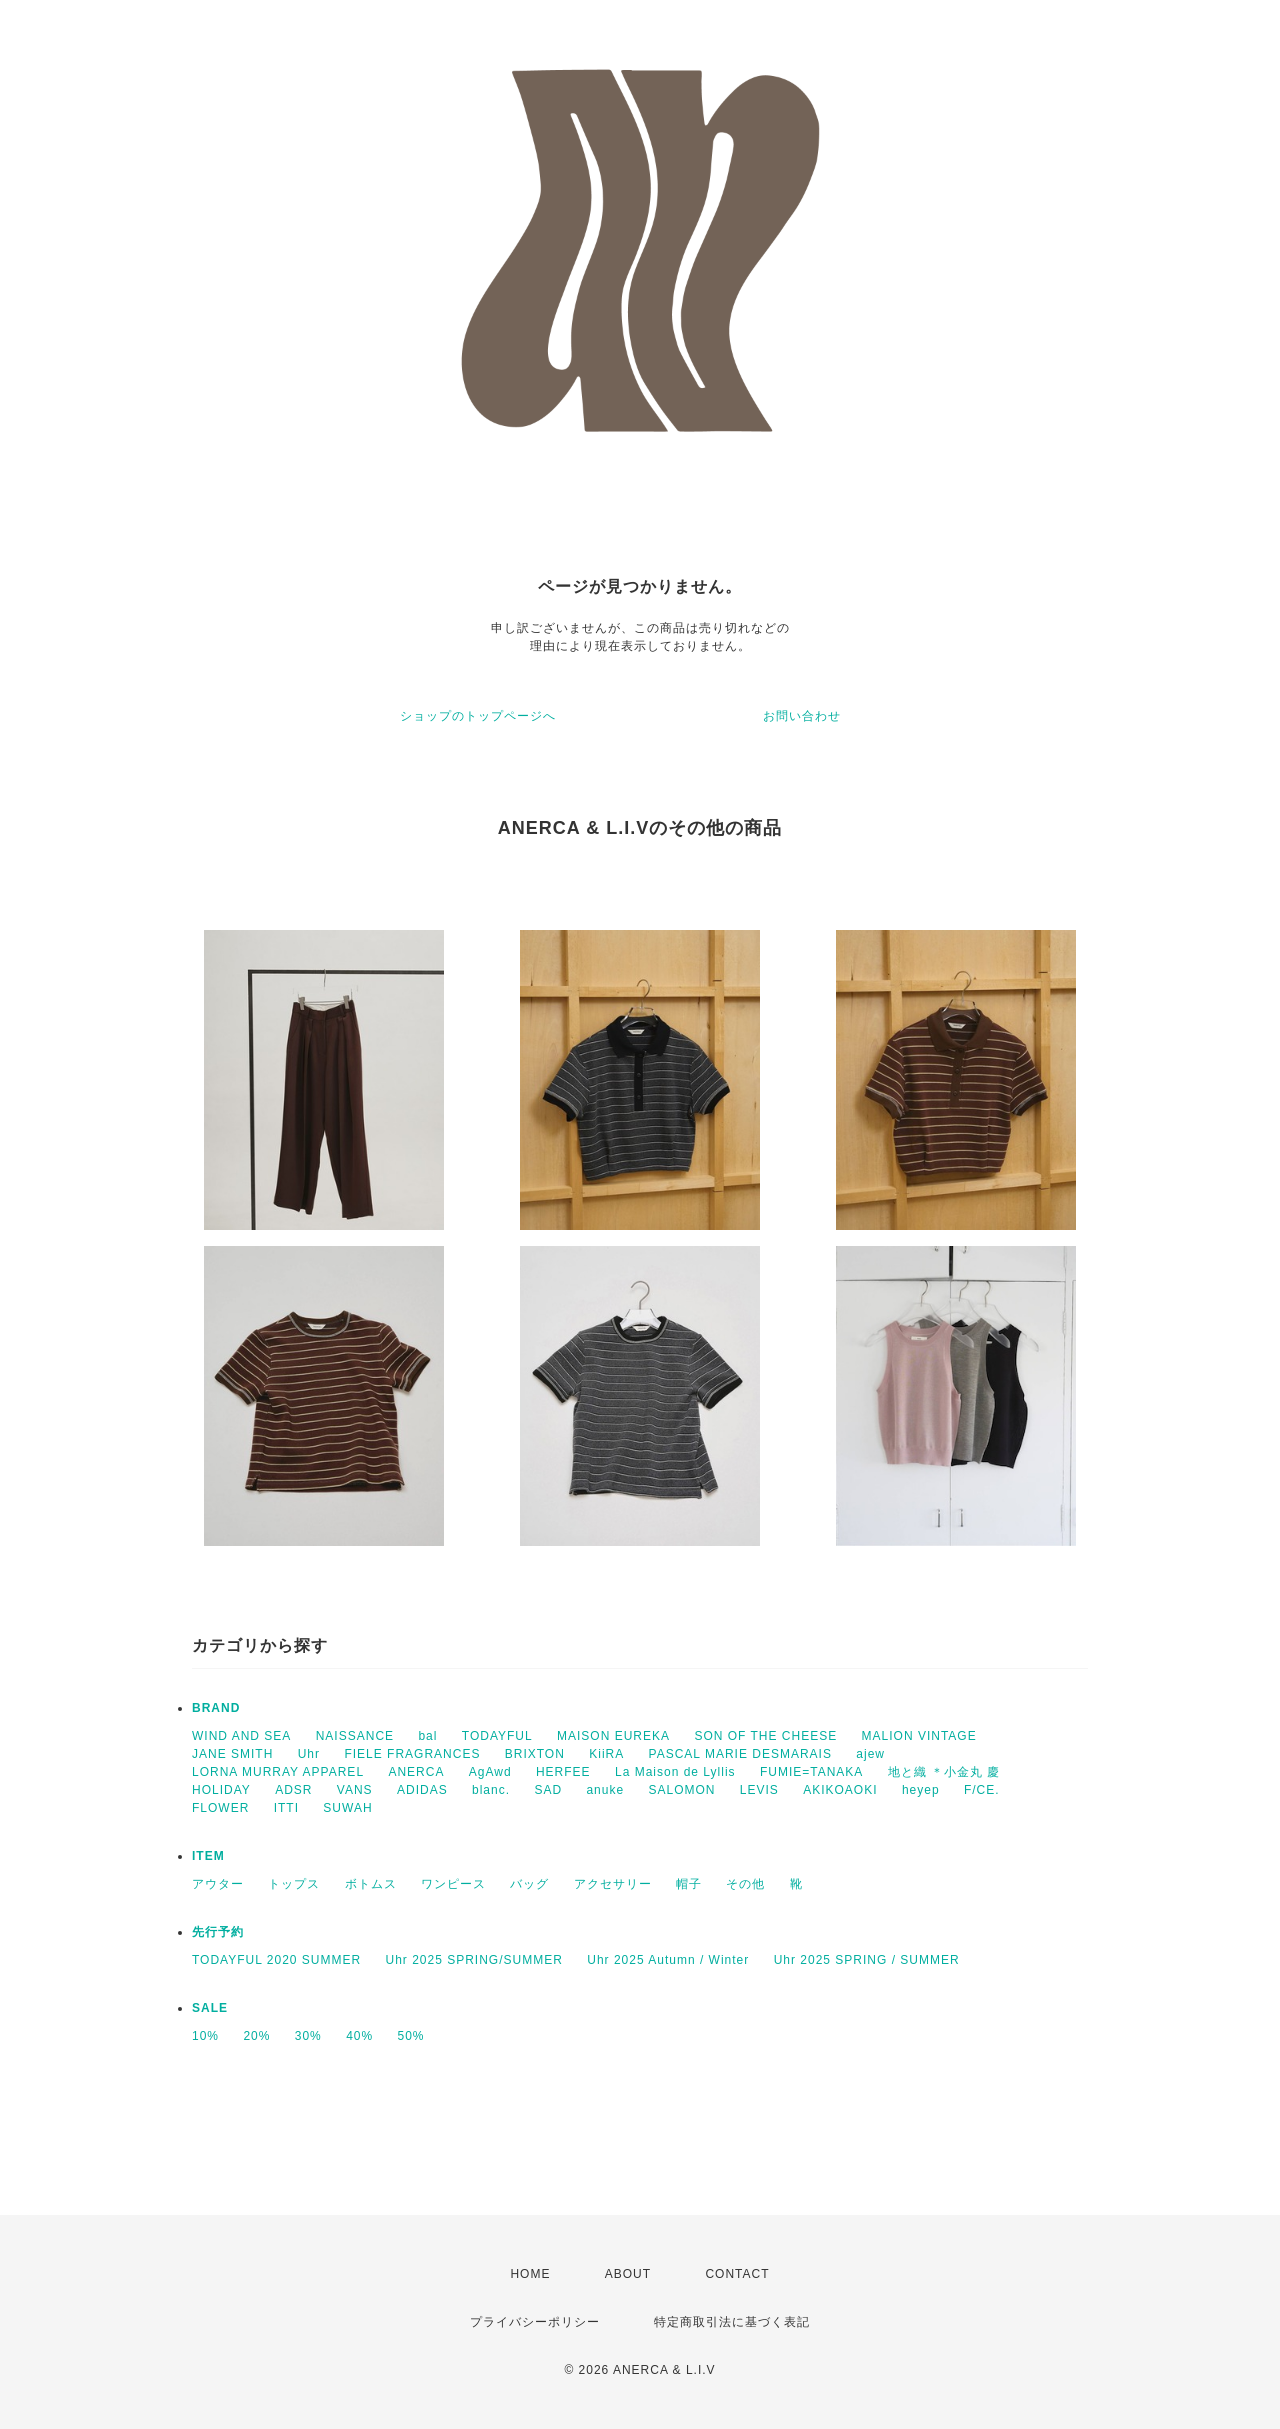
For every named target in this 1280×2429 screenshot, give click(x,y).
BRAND (216, 1708)
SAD (548, 1790)
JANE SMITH (232, 1754)
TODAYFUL (497, 1736)
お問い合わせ (802, 716)
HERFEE (563, 1772)
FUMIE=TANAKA (811, 1772)
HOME (530, 2274)
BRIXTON (535, 1754)
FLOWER (220, 1808)
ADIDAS (422, 1790)
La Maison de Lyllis (675, 1772)
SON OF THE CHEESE (765, 1736)
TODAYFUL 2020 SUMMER (276, 1960)
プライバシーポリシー (535, 2322)
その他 (745, 1884)
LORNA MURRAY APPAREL (278, 1772)
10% (205, 2036)
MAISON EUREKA (613, 1736)
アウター (218, 1884)
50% (411, 2036)
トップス (294, 1884)
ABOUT (628, 2274)
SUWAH (347, 1808)
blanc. (491, 1790)
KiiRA (606, 1754)
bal (427, 1736)
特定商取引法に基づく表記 (732, 2322)
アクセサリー (613, 1884)
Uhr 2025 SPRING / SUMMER (867, 1960)
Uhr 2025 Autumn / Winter (668, 1960)
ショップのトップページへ (478, 716)
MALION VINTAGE (919, 1736)
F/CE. (982, 1790)
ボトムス (371, 1884)
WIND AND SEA (241, 1736)
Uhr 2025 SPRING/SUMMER (474, 1960)
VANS (355, 1790)
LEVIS (759, 1790)
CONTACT (737, 2274)
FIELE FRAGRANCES (412, 1754)
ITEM (208, 1856)
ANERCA (416, 1772)
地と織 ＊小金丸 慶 (944, 1772)
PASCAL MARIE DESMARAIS (740, 1754)
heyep (921, 1790)
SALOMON (681, 1790)
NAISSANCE (355, 1736)
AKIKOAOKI (840, 1790)
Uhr (309, 1754)
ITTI (286, 1808)
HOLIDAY (221, 1790)
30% (308, 2036)
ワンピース (453, 1884)
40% (359, 2036)
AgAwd (490, 1772)
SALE (210, 2008)
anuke (605, 1790)
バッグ (529, 1884)
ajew (870, 1754)
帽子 (689, 1884)
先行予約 (218, 1932)
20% (256, 2036)
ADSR (293, 1790)
